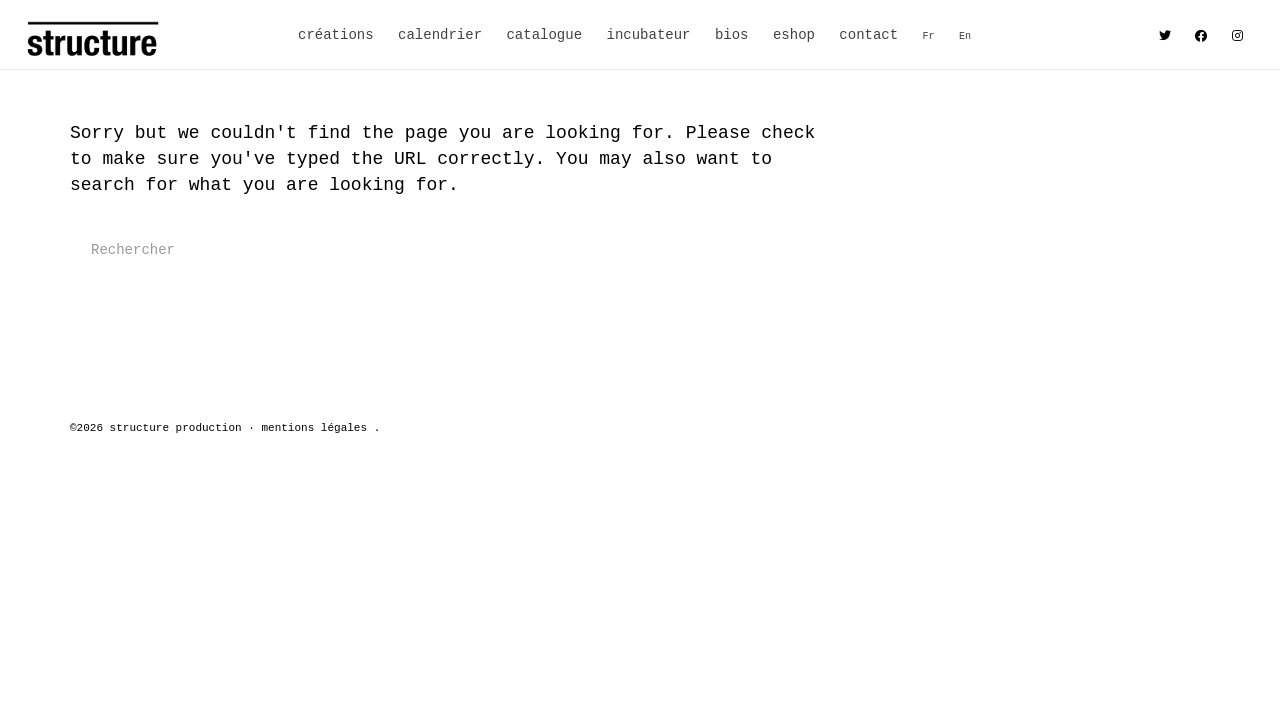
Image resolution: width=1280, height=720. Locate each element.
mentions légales (314, 428)
